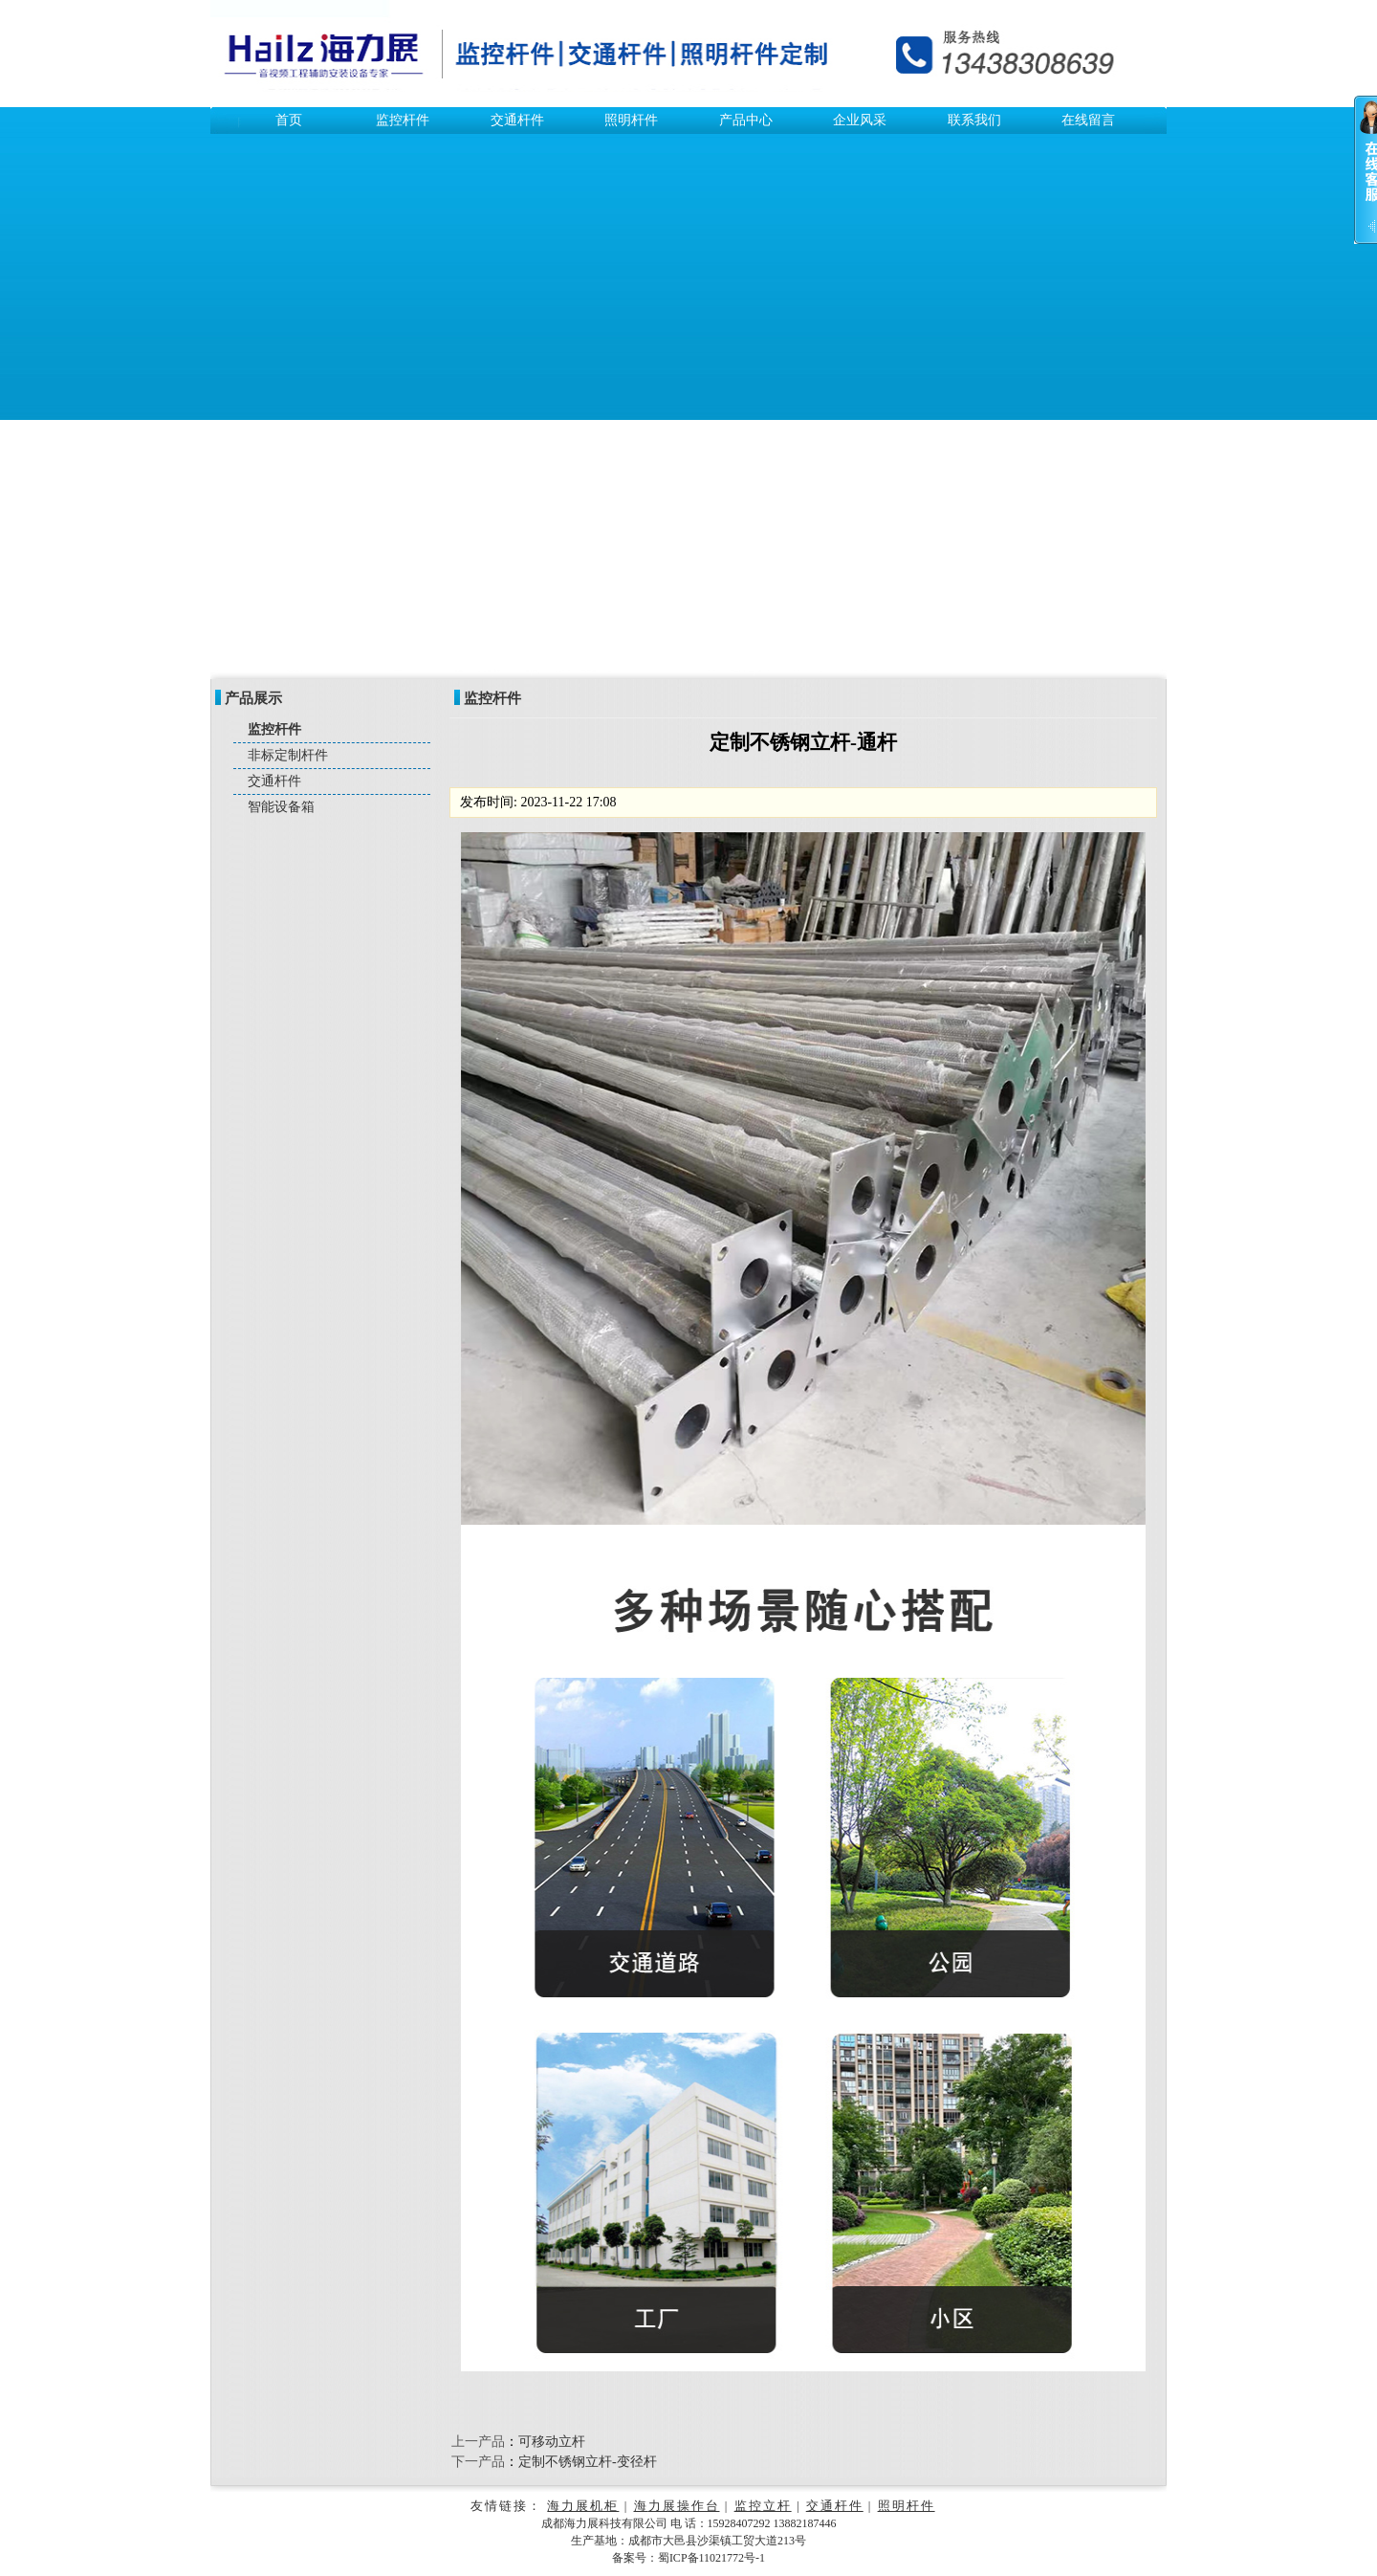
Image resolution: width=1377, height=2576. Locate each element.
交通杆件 (517, 120)
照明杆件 (631, 120)
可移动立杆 (551, 2441)
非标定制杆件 (288, 755)
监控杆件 (402, 120)
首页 (288, 120)
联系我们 (974, 120)
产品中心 (746, 120)
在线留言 (1088, 120)
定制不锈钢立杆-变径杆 (587, 2462)
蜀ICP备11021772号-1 (711, 2558)
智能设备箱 (281, 807)
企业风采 (859, 120)
